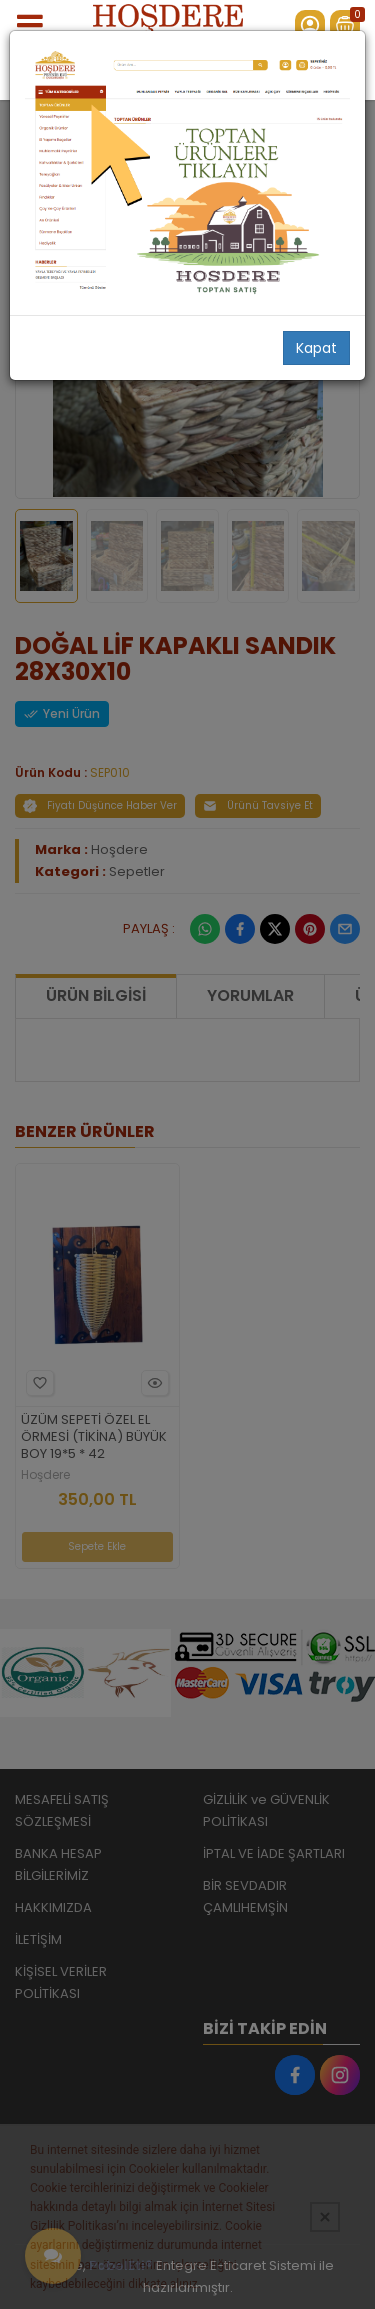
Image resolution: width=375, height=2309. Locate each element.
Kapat (316, 348)
